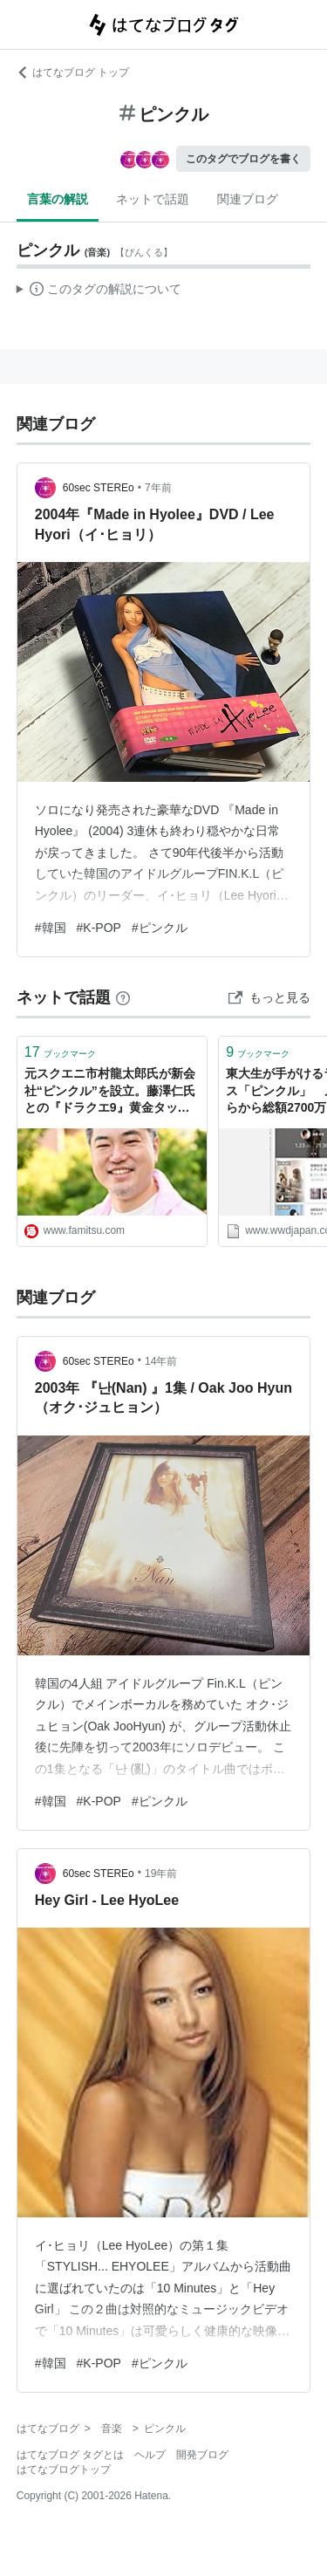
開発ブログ (202, 2455)
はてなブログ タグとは (70, 2455)
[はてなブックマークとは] (123, 997)
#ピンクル (159, 928)
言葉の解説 (57, 199)
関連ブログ (247, 199)
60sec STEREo (98, 488)
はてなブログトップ (64, 2469)
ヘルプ (150, 2455)
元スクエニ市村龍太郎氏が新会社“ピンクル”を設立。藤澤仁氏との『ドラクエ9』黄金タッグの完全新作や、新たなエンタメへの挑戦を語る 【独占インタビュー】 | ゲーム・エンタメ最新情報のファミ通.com (111, 1092)
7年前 (158, 488)
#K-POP (99, 928)
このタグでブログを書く (243, 159)
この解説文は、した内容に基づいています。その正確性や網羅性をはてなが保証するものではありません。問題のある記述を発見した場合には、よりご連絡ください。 (99, 291)
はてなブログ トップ (73, 72)
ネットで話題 (152, 199)
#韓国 (50, 928)
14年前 (161, 1361)
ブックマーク (60, 1052)
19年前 (161, 1873)
